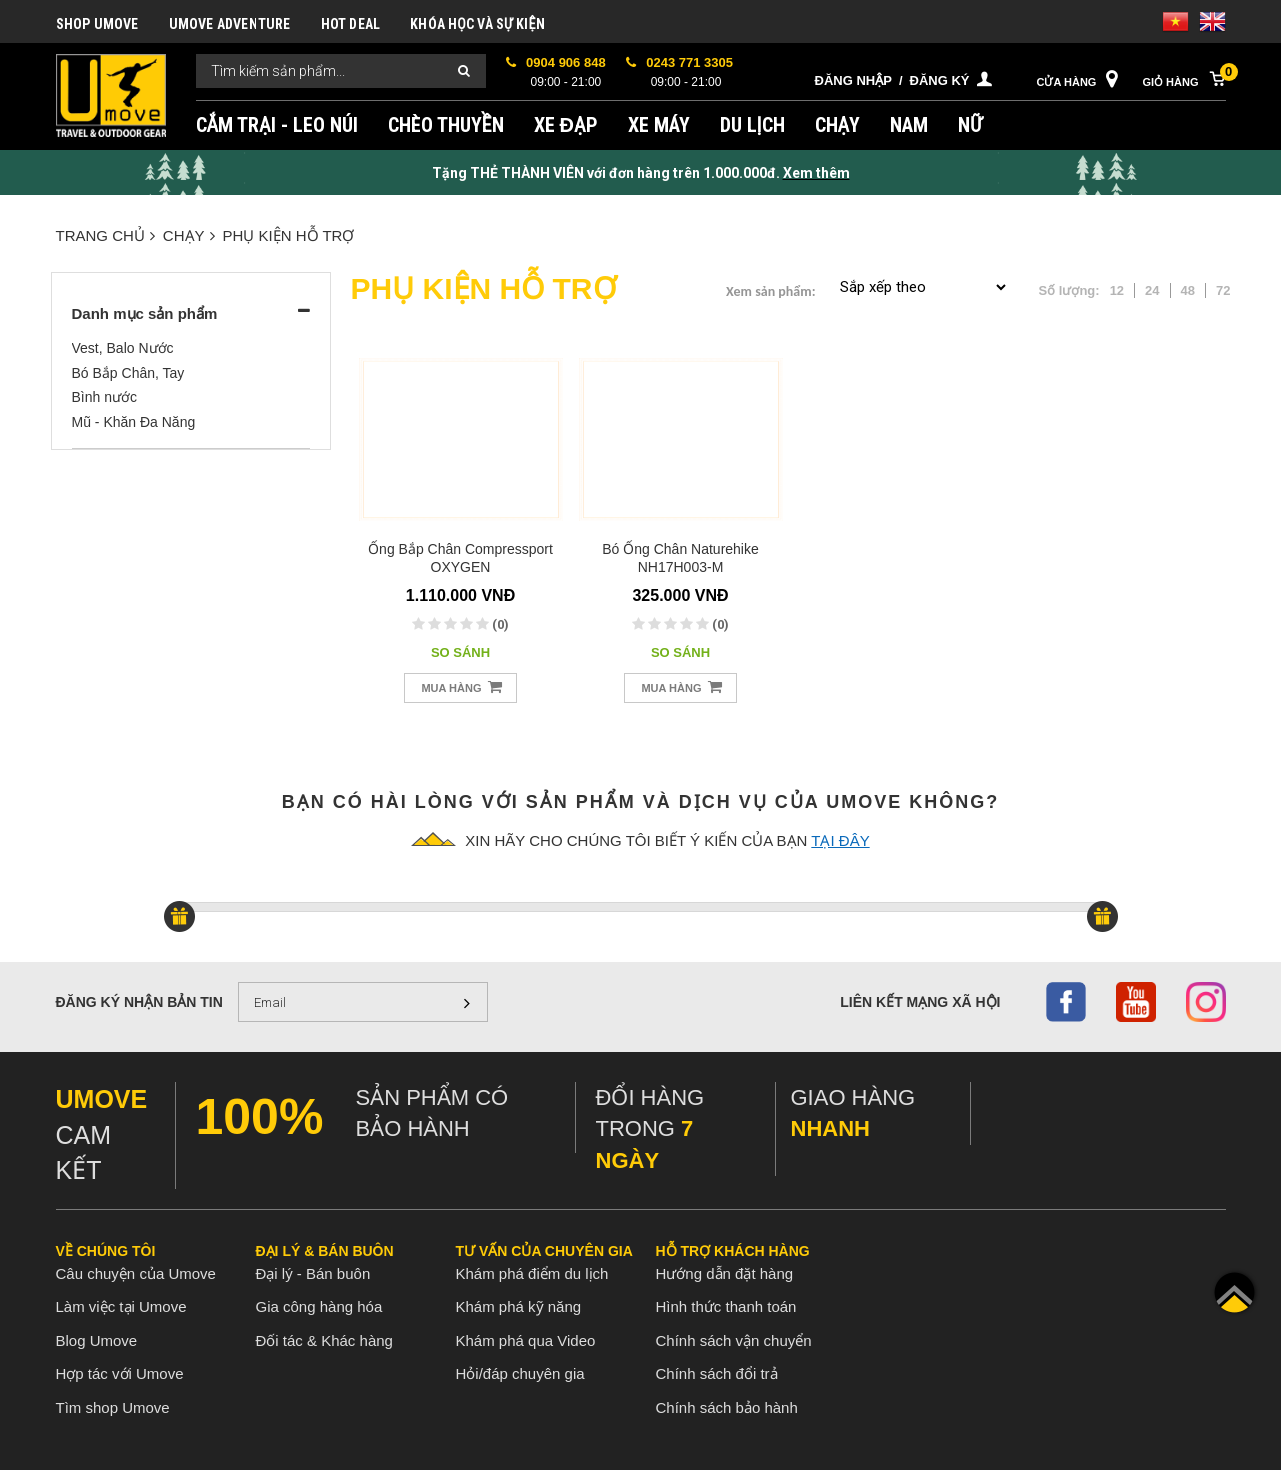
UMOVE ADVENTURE (230, 24)
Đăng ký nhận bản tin (139, 1002)
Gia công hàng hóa (319, 1306)
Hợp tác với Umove (120, 1373)
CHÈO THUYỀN (446, 125)
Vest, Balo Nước (123, 348)
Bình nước (104, 397)
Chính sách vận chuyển (734, 1340)
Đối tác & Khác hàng (324, 1340)
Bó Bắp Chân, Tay (128, 373)
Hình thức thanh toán (726, 1306)
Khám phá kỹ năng (519, 1306)
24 (1152, 290)
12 (1117, 290)
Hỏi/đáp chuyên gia (520, 1373)
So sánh (460, 652)
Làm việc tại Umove (121, 1306)
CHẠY (838, 125)
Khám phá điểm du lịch (532, 1273)
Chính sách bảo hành (727, 1407)
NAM (909, 125)
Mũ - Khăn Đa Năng (134, 422)
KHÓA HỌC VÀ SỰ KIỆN (477, 24)
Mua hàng (461, 686)
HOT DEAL (351, 24)
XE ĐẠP (566, 125)
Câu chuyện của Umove (136, 1273)
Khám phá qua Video (526, 1340)
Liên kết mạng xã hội (920, 1002)
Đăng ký (940, 80)
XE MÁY (659, 125)
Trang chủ (105, 235)
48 (1188, 290)
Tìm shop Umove (113, 1407)
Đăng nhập (853, 80)
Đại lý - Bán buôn (313, 1273)
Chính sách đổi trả (717, 1373)
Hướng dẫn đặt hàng (725, 1273)
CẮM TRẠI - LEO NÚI (277, 125)
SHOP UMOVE (97, 24)
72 (1223, 290)
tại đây (840, 840)
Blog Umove (97, 1340)
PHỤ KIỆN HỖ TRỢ (289, 235)
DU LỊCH (752, 125)
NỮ (970, 125)
